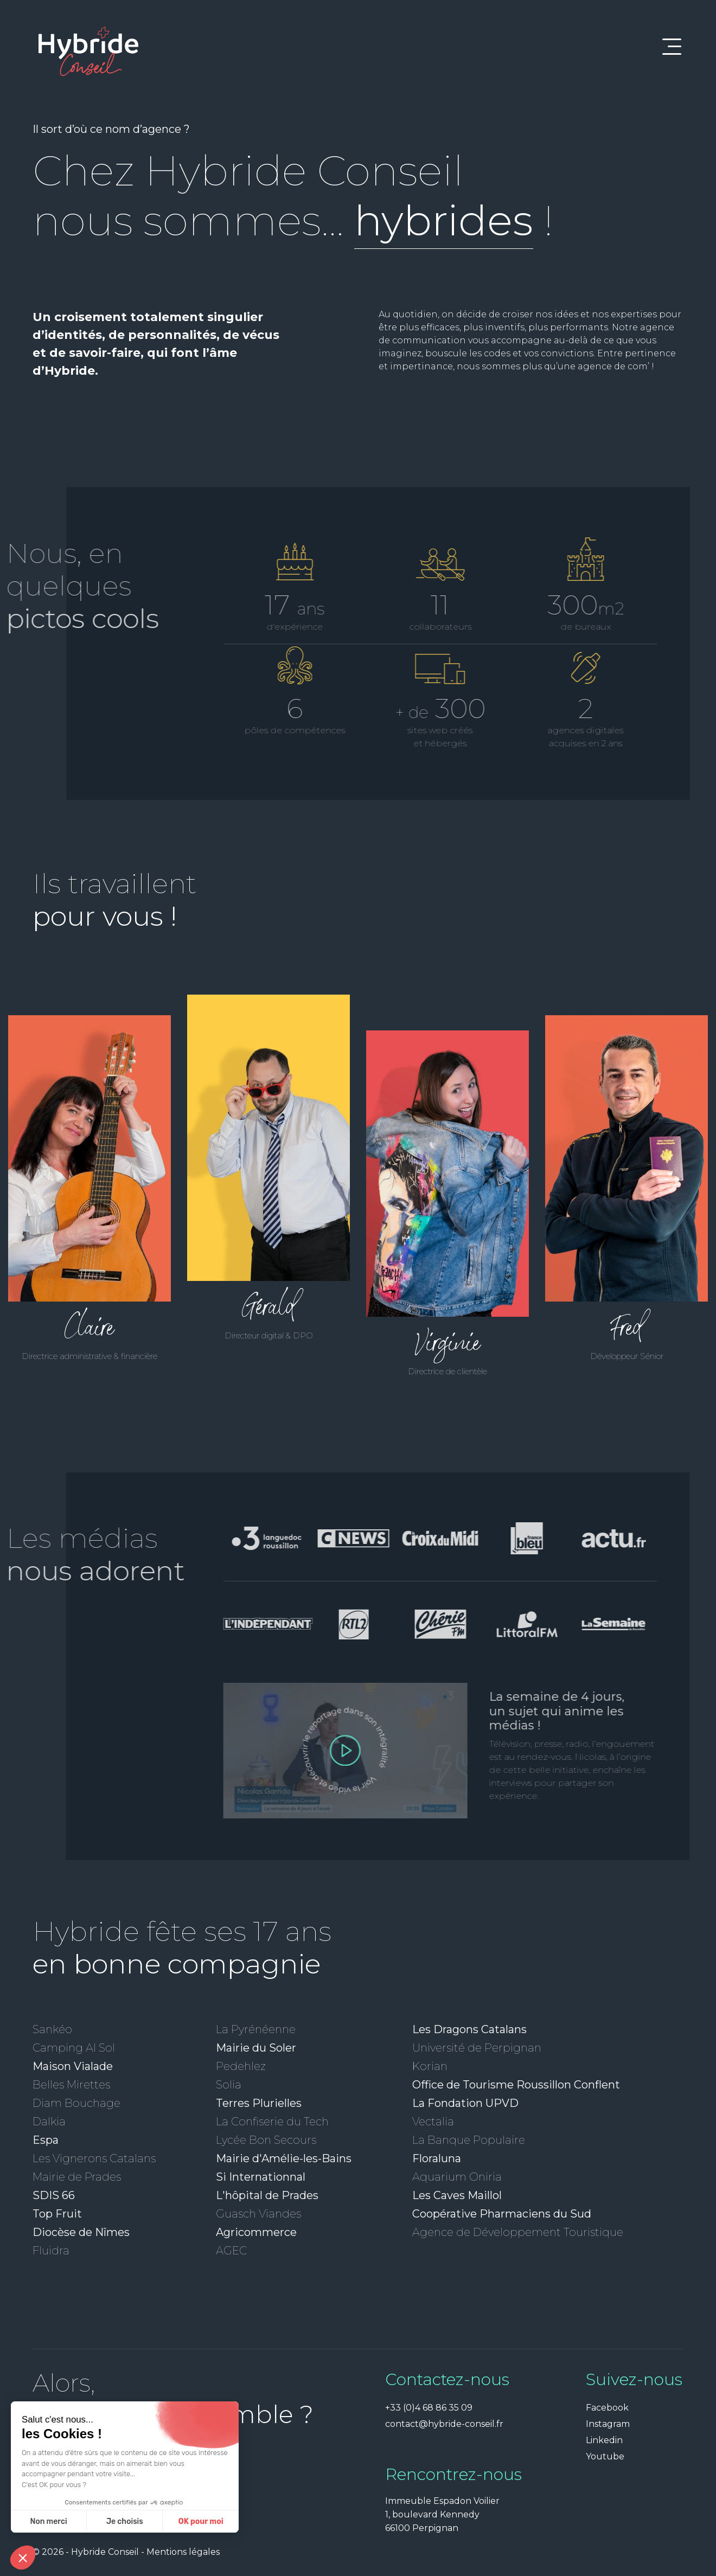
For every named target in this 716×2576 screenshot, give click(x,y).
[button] (23, 2558)
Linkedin (604, 2440)
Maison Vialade (73, 2066)
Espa (46, 2139)
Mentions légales (183, 2552)
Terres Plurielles (259, 2103)
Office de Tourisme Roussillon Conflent (516, 2084)
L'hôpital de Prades (267, 2195)
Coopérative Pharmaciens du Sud (501, 2213)
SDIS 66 (54, 2195)
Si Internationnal (260, 2176)
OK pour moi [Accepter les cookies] (100, 2521)
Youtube (605, 2456)
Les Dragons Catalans (469, 2029)
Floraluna (436, 2158)
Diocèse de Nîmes (81, 2232)
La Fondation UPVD (465, 2103)
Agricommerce (256, 2232)
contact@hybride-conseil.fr (444, 2424)
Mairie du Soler (256, 2047)
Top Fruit (57, 2213)
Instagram (608, 2424)
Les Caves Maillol (457, 2195)
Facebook (607, 2407)
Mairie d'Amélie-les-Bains (283, 2158)
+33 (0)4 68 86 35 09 (428, 2407)
